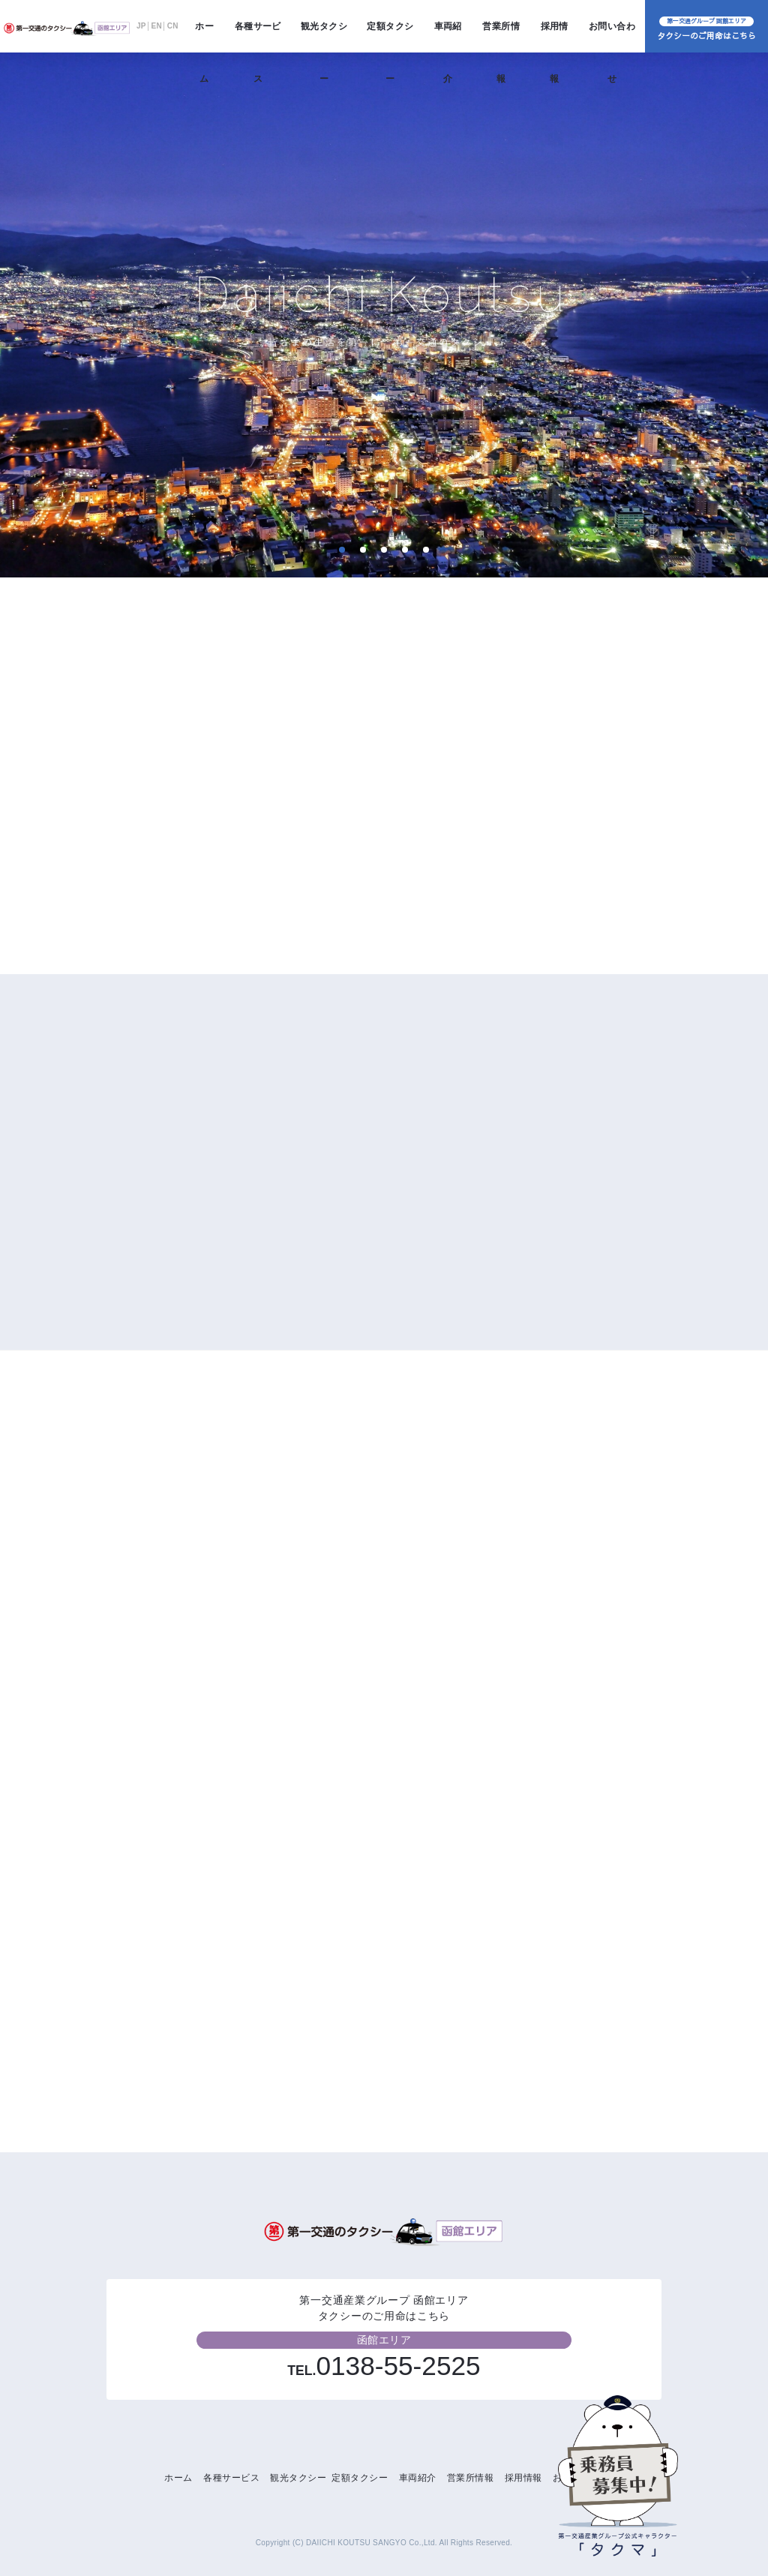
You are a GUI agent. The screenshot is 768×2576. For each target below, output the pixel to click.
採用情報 (554, 36)
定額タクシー (390, 36)
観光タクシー (324, 36)
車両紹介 (448, 36)
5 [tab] (425, 550)
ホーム (204, 36)
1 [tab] (341, 550)
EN (157, 26)
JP (141, 26)
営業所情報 (500, 36)
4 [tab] (404, 550)
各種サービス (258, 36)
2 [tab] (362, 550)
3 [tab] (383, 550)
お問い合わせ (612, 36)
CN (172, 26)
